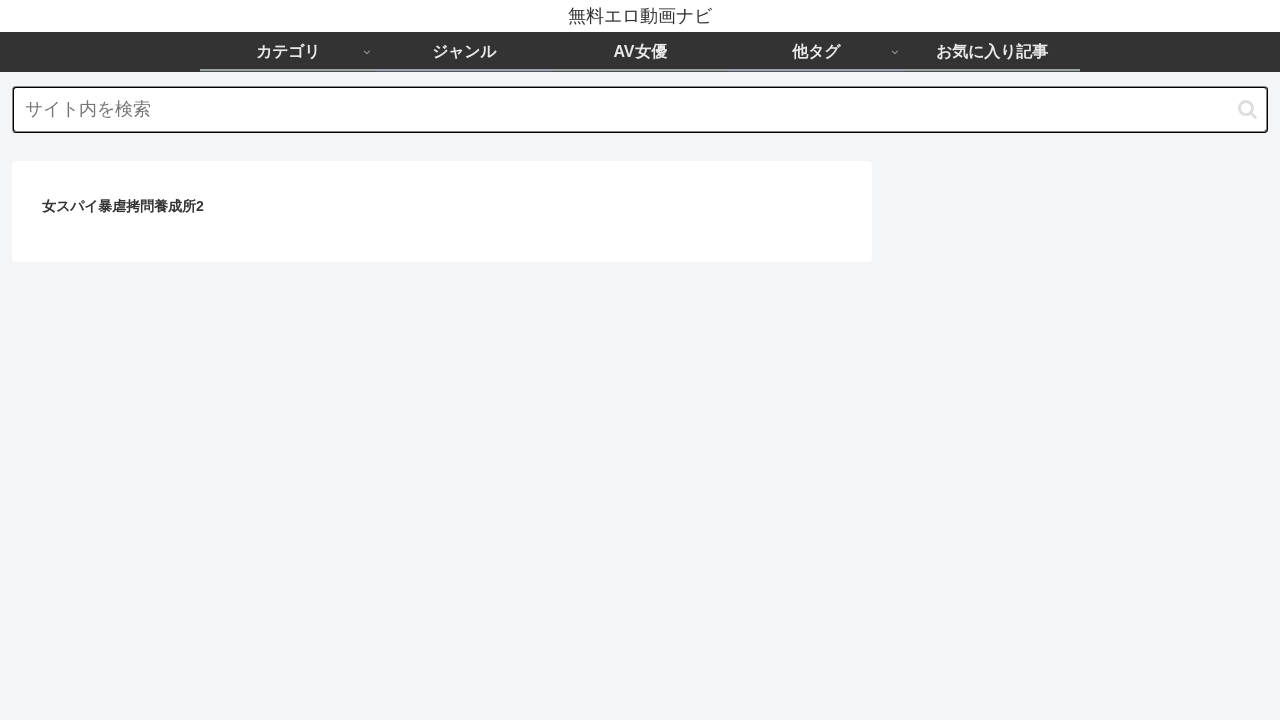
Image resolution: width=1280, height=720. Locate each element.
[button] (1247, 109)
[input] (640, 109)
